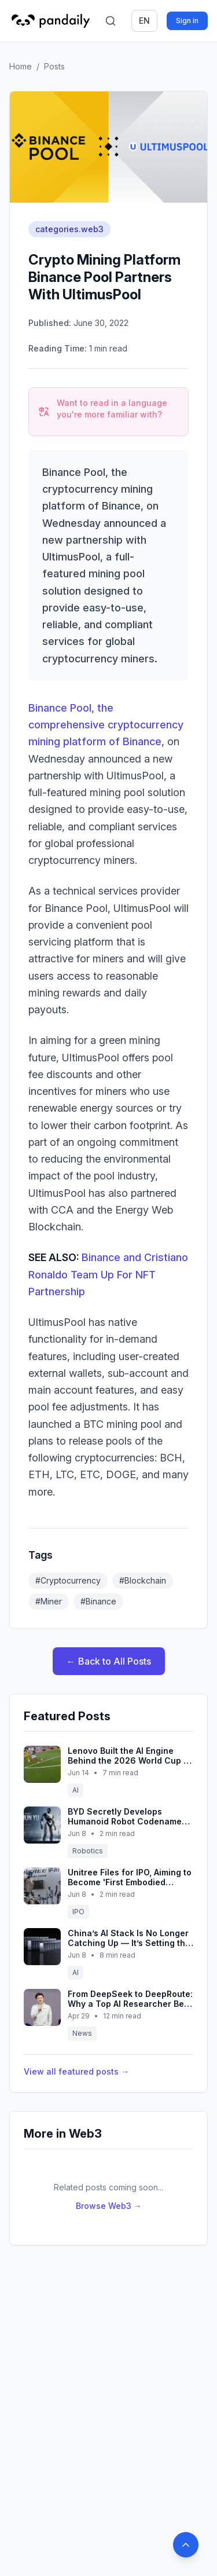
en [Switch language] (144, 20)
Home (20, 66)
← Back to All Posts (109, 1661)
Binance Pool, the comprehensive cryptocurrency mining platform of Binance (105, 725)
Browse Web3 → (109, 2206)
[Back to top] (185, 2544)
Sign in (187, 20)
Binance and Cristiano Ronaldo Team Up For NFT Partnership (108, 1274)
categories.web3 (69, 229)
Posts (54, 66)
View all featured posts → (76, 2071)
